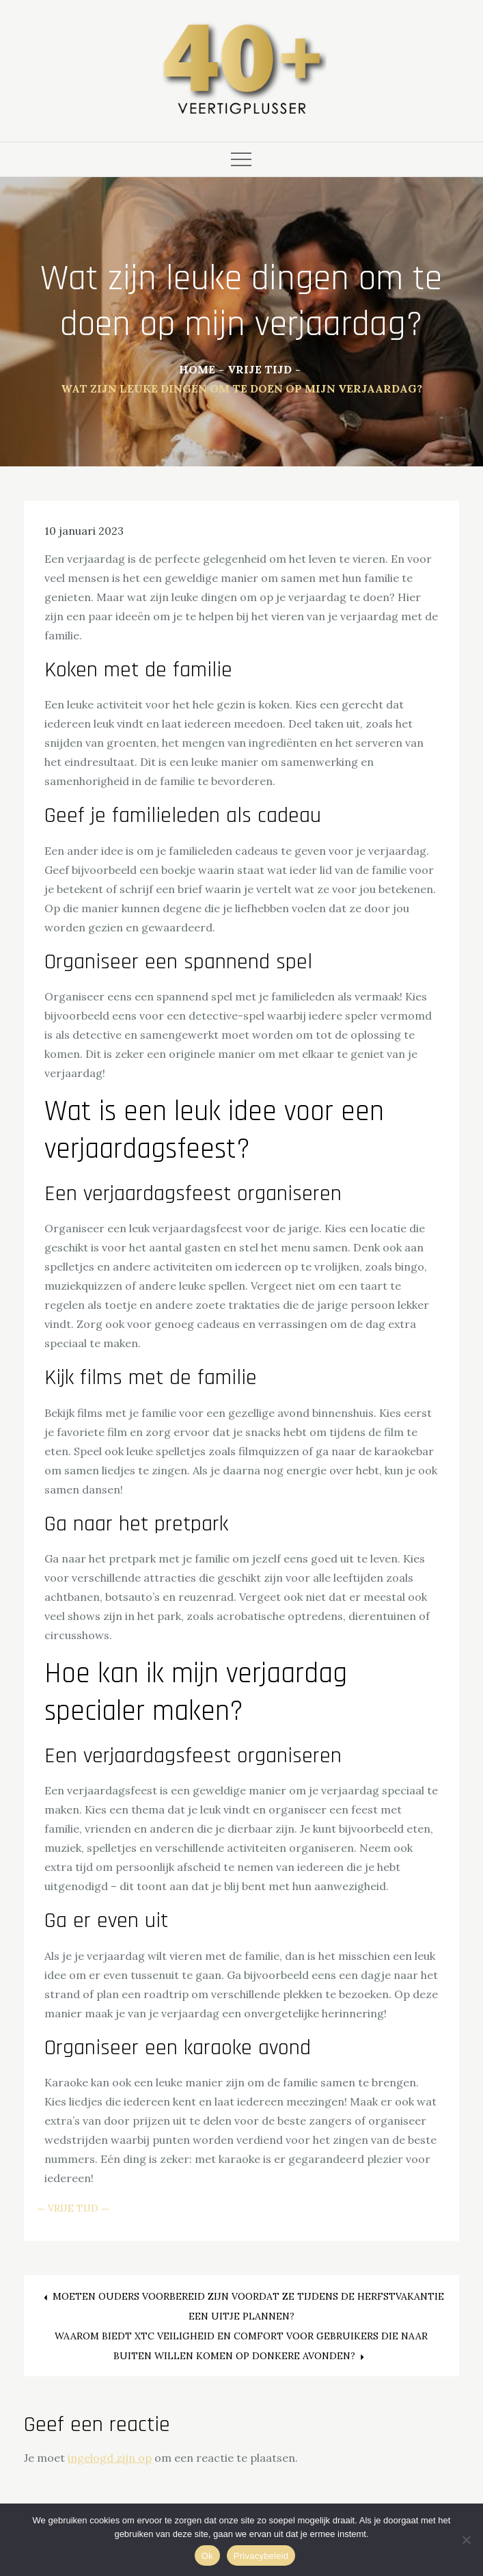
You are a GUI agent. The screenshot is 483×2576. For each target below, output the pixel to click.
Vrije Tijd (73, 2208)
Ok (207, 2556)
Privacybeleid (261, 2556)
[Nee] (466, 2540)
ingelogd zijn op (110, 2458)
